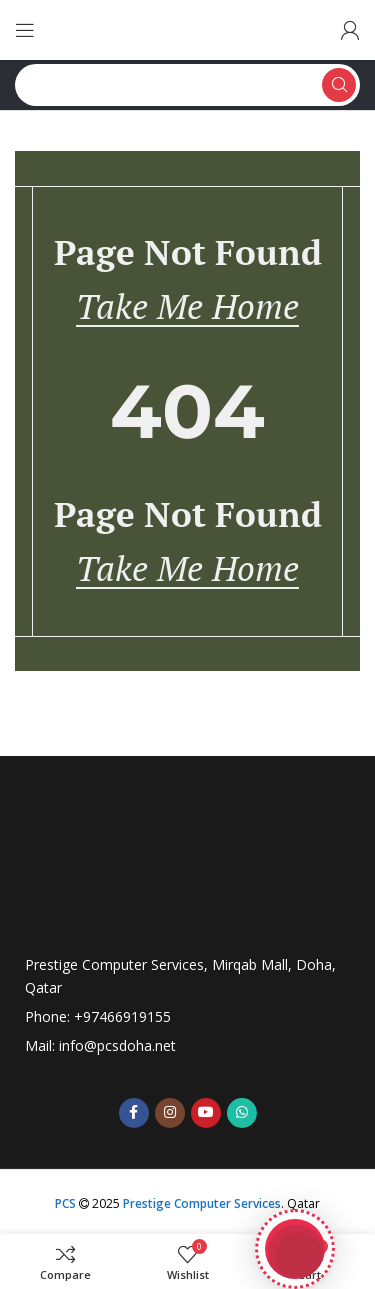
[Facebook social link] (134, 1113)
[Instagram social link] (170, 1113)
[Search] (187, 85)
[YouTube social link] (206, 1113)
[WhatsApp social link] (242, 1113)
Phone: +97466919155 (98, 1016)
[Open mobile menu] (25, 30)
